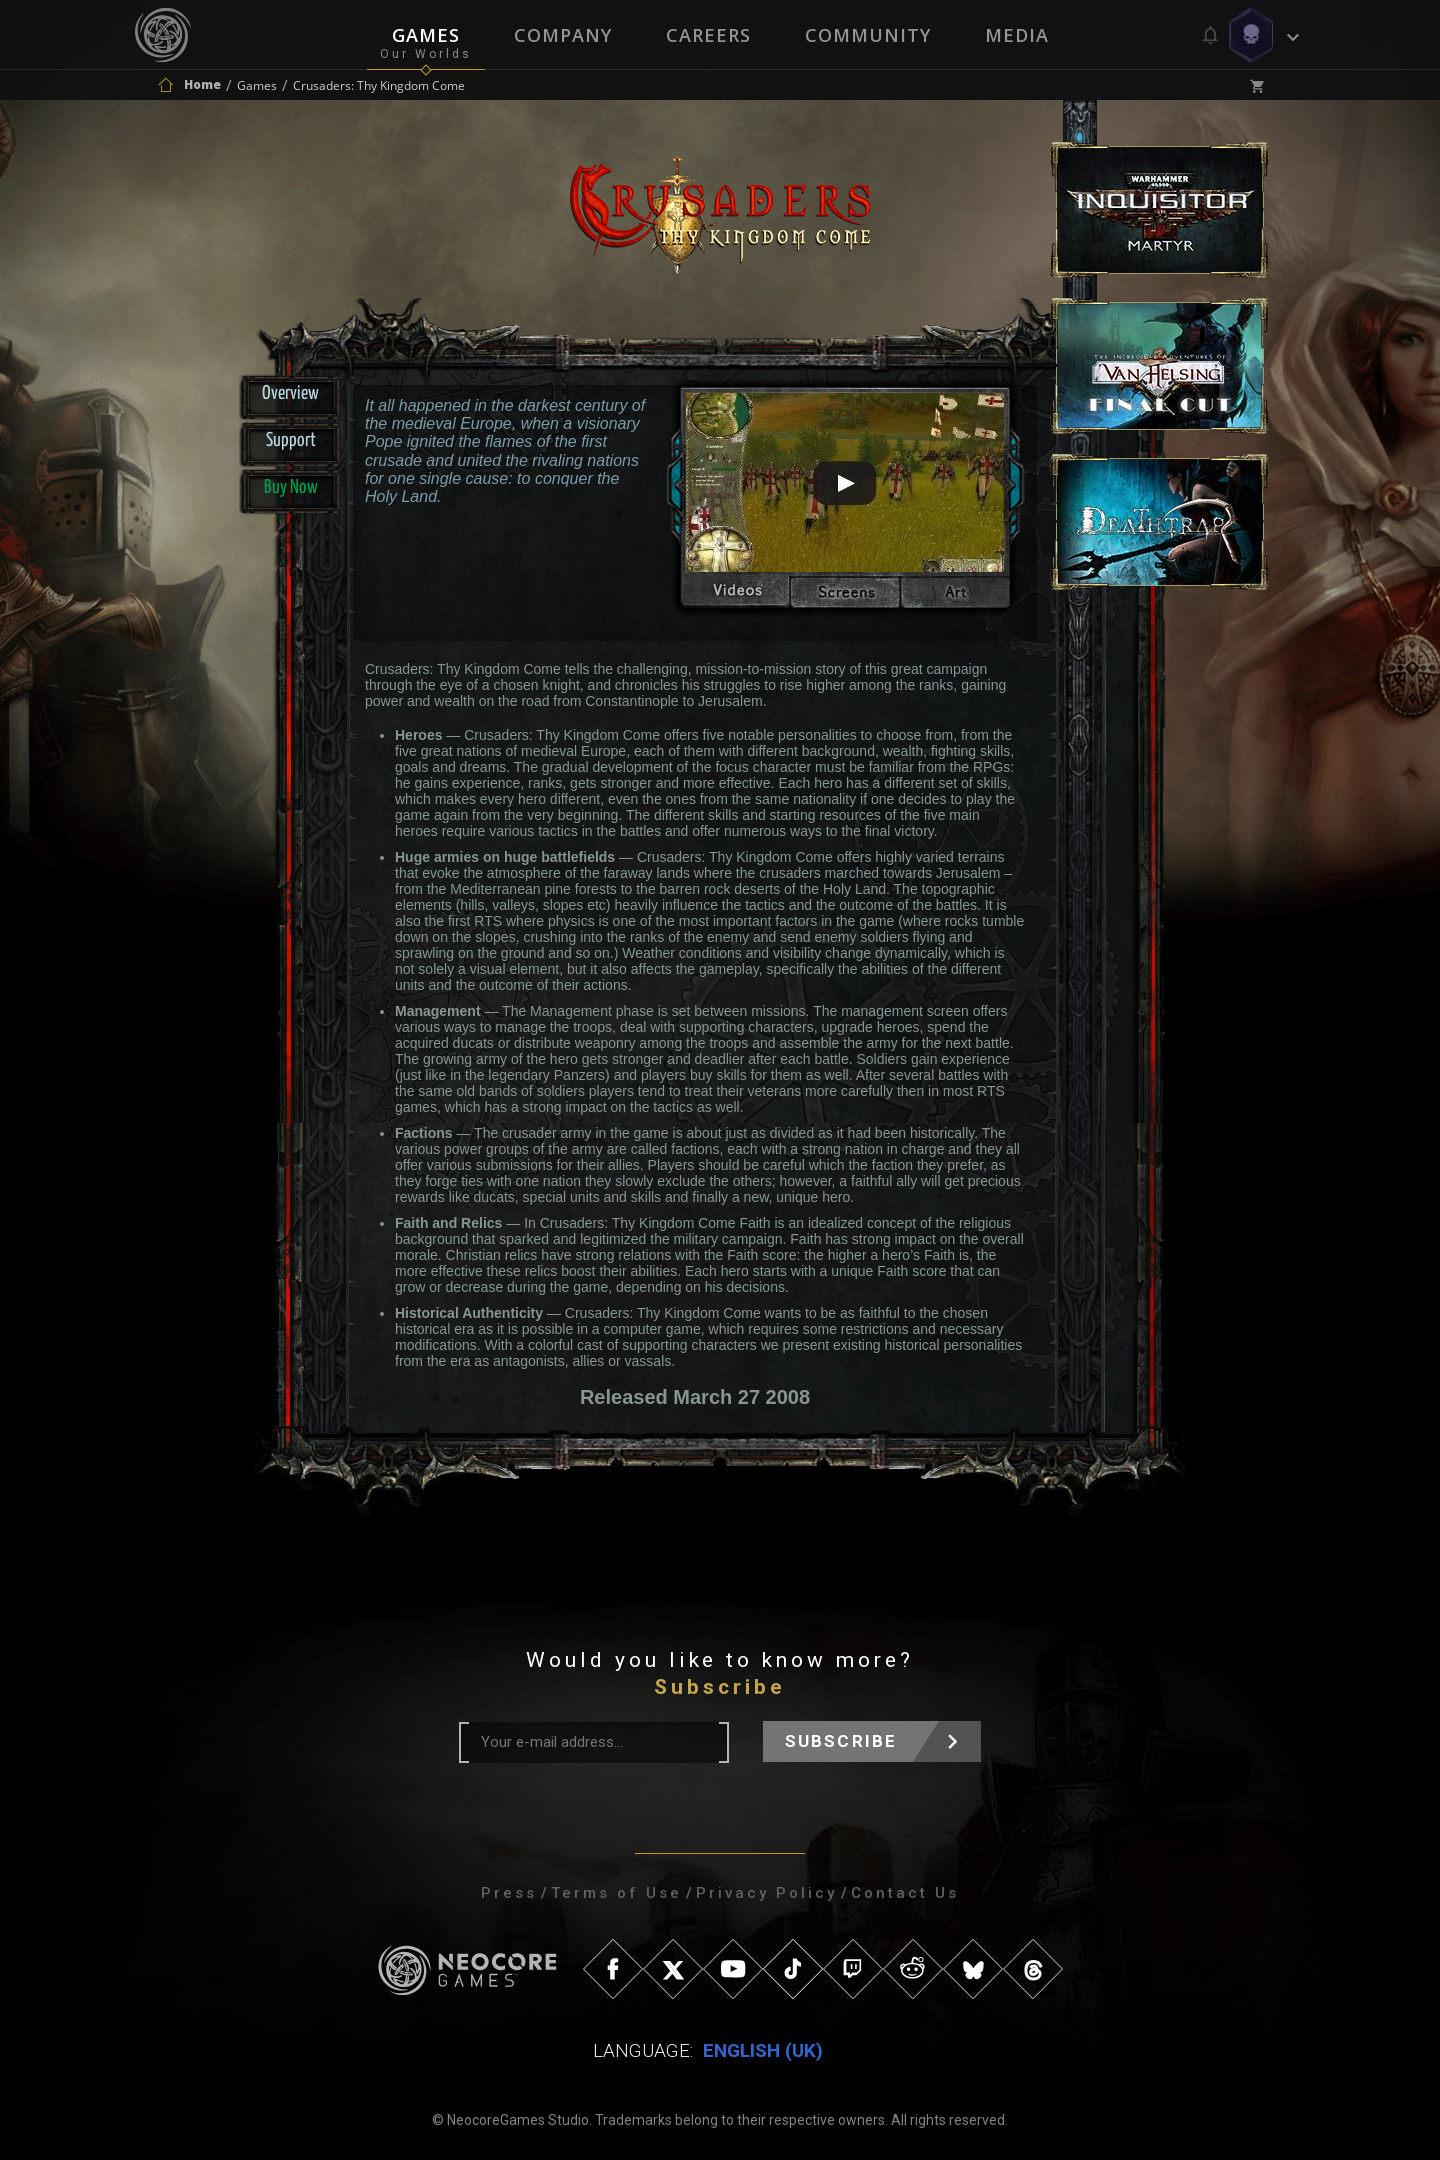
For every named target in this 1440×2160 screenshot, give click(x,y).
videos (728, 595)
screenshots (845, 595)
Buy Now (291, 487)
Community (868, 35)
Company (563, 35)
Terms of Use (616, 1893)
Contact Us (905, 1893)
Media (1017, 35)
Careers (708, 35)
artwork (962, 595)
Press (509, 1893)
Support (291, 440)
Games (426, 35)
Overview (290, 393)
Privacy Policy (766, 1893)
